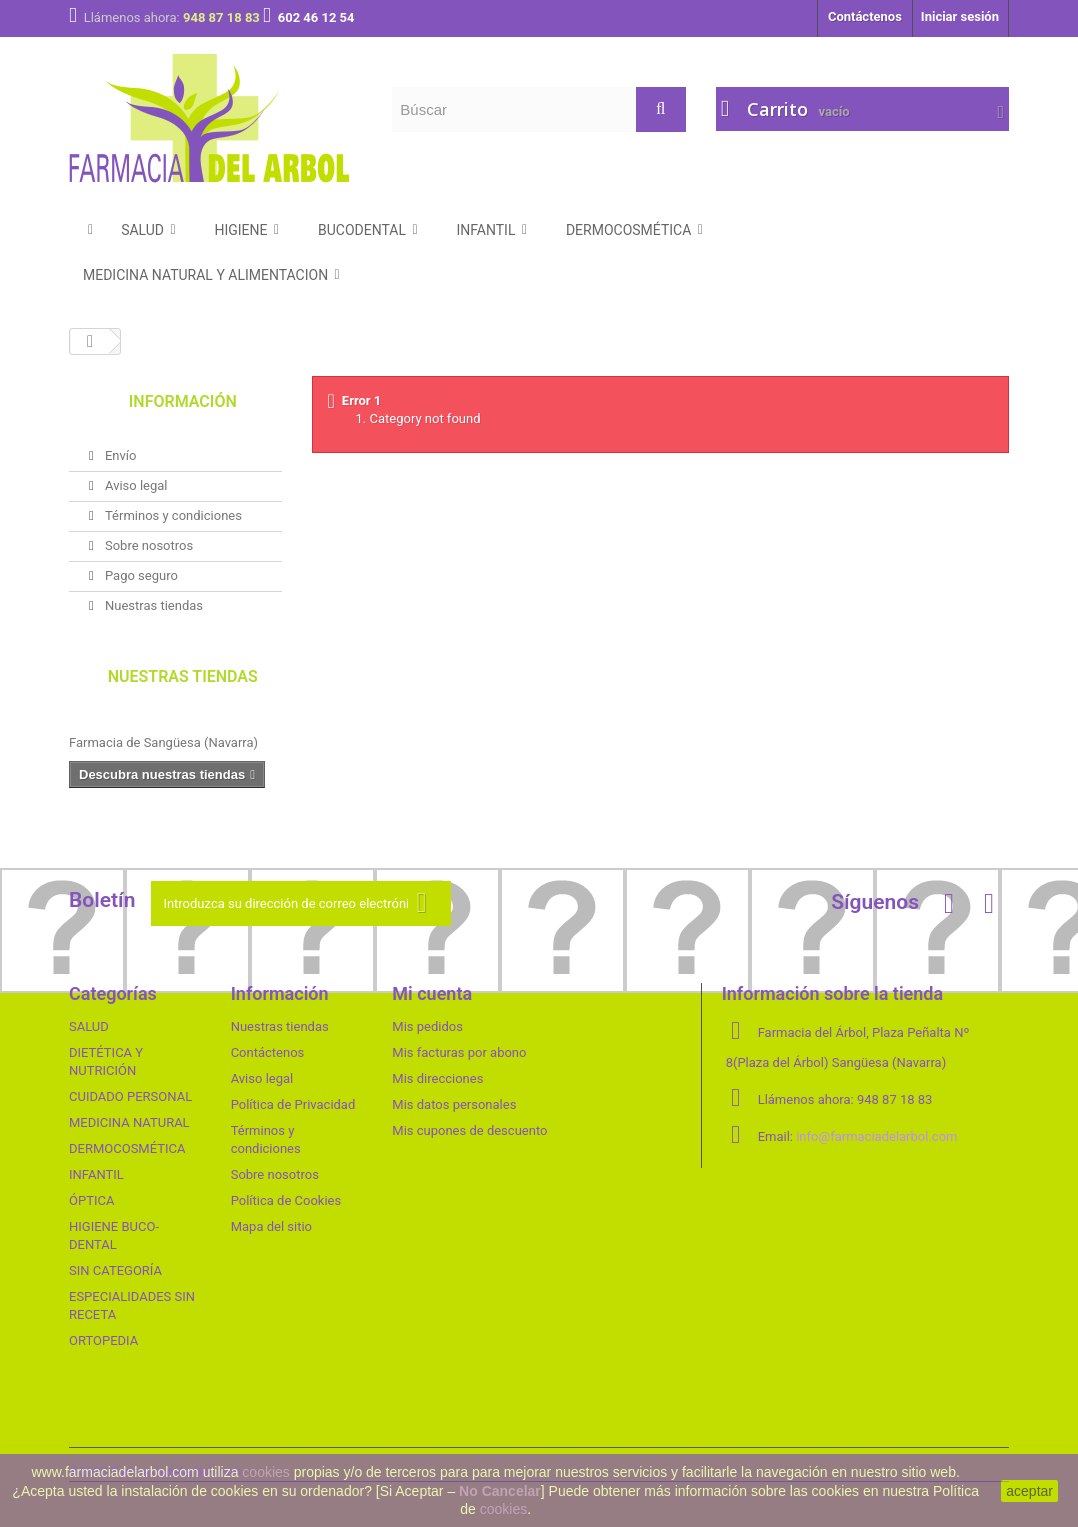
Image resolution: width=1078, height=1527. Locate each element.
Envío (119, 455)
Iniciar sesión (960, 16)
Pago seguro (140, 575)
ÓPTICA (91, 1200)
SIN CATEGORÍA (115, 1270)
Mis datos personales (454, 1104)
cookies (265, 1472)
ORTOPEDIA (103, 1340)
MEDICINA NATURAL (129, 1122)
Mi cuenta (432, 993)
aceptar (1029, 1491)
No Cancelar (500, 1491)
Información (183, 401)
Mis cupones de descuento (469, 1130)
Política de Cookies (286, 1200)
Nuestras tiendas (152, 605)
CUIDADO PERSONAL (130, 1096)
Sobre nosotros (147, 545)
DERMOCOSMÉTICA (127, 1148)
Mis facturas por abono (459, 1052)
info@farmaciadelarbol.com (876, 1136)
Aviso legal (135, 485)
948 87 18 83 (223, 17)
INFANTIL (96, 1174)
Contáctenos (865, 16)
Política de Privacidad (293, 1104)
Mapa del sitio (271, 1226)
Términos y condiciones (172, 515)
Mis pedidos (427, 1026)
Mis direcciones (437, 1078)
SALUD (89, 1026)
